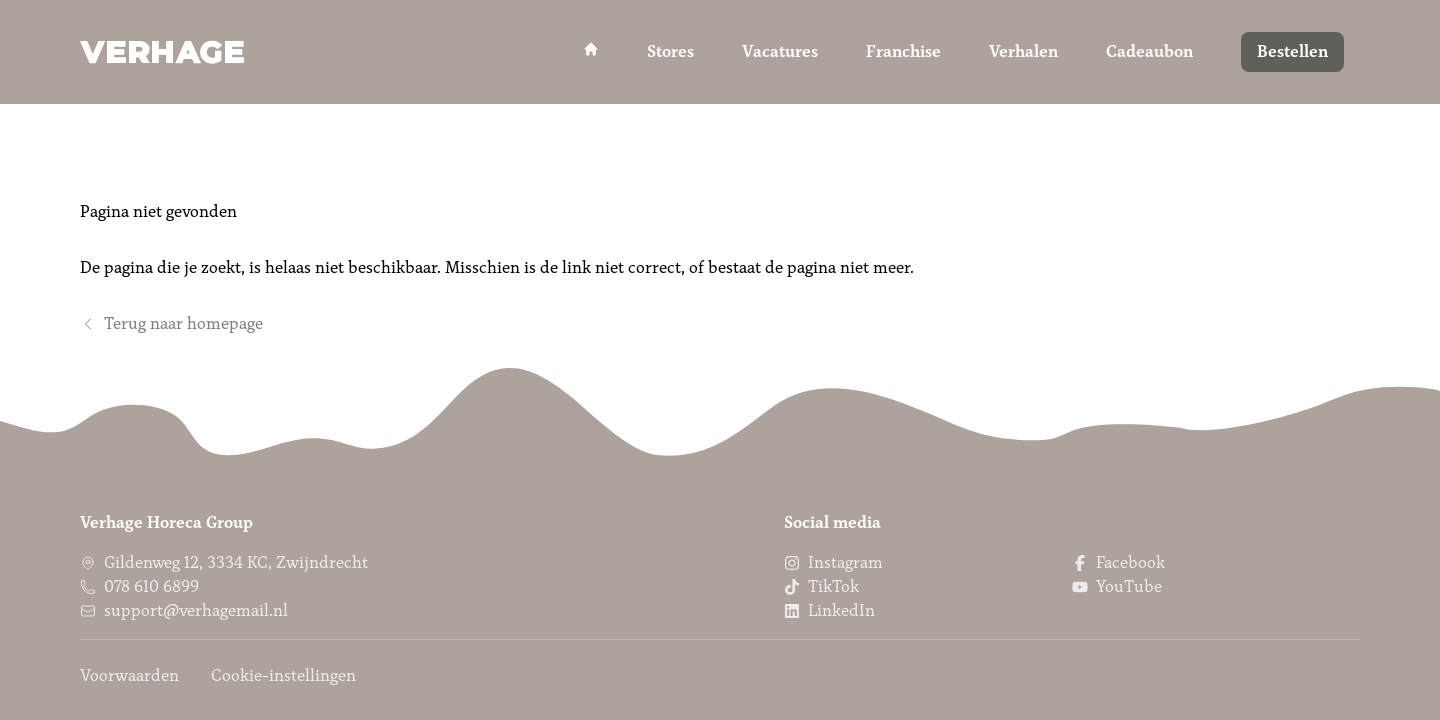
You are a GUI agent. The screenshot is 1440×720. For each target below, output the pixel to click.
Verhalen (1023, 51)
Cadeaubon (1149, 51)
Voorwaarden (129, 675)
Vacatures (780, 51)
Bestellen (1292, 51)
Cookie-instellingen (283, 675)
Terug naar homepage (171, 323)
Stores (670, 51)
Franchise (903, 51)
